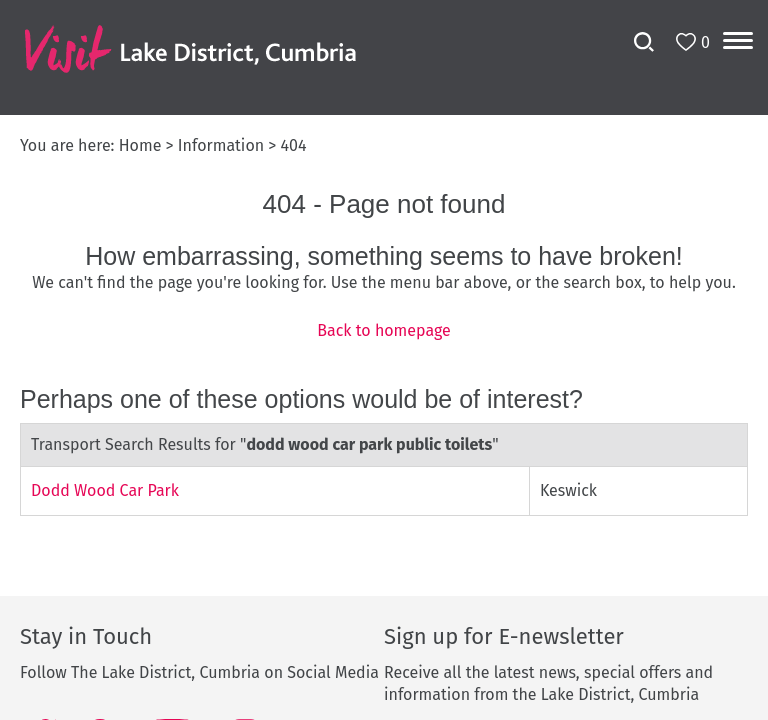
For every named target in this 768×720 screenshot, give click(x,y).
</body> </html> (384, 360)
